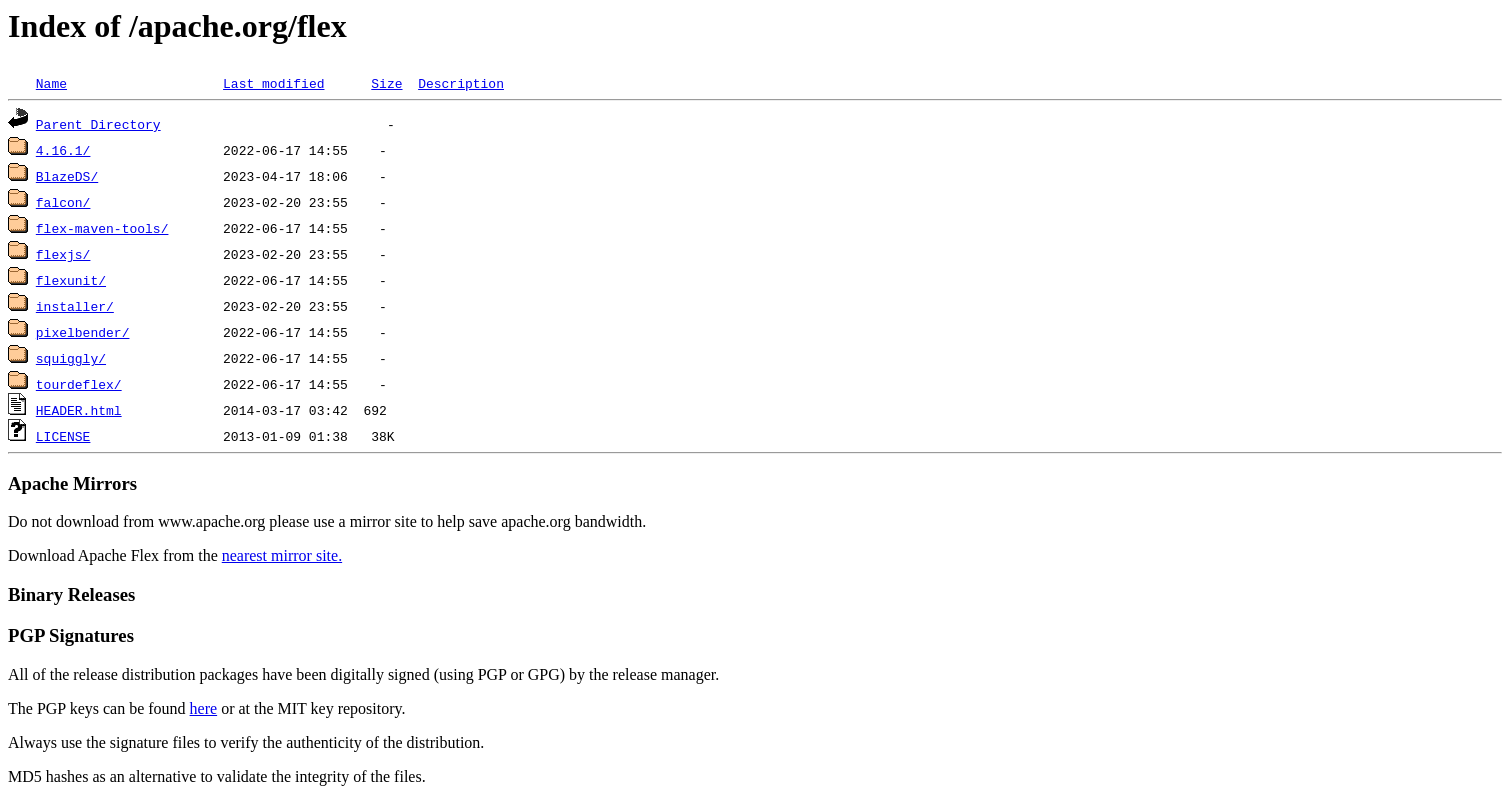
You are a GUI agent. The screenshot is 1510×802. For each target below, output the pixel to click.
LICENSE (63, 436)
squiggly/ (71, 358)
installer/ (75, 306)
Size (386, 83)
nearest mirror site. (282, 555)
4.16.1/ (63, 150)
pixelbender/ (83, 332)
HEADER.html (79, 410)
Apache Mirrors (72, 483)
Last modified (273, 83)
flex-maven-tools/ (102, 228)
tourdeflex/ (79, 384)
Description (461, 83)
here (204, 708)
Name (51, 83)
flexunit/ (71, 280)
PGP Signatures (71, 635)
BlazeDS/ (67, 176)
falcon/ (63, 202)
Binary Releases (71, 594)
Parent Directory (98, 124)
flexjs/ (63, 254)
